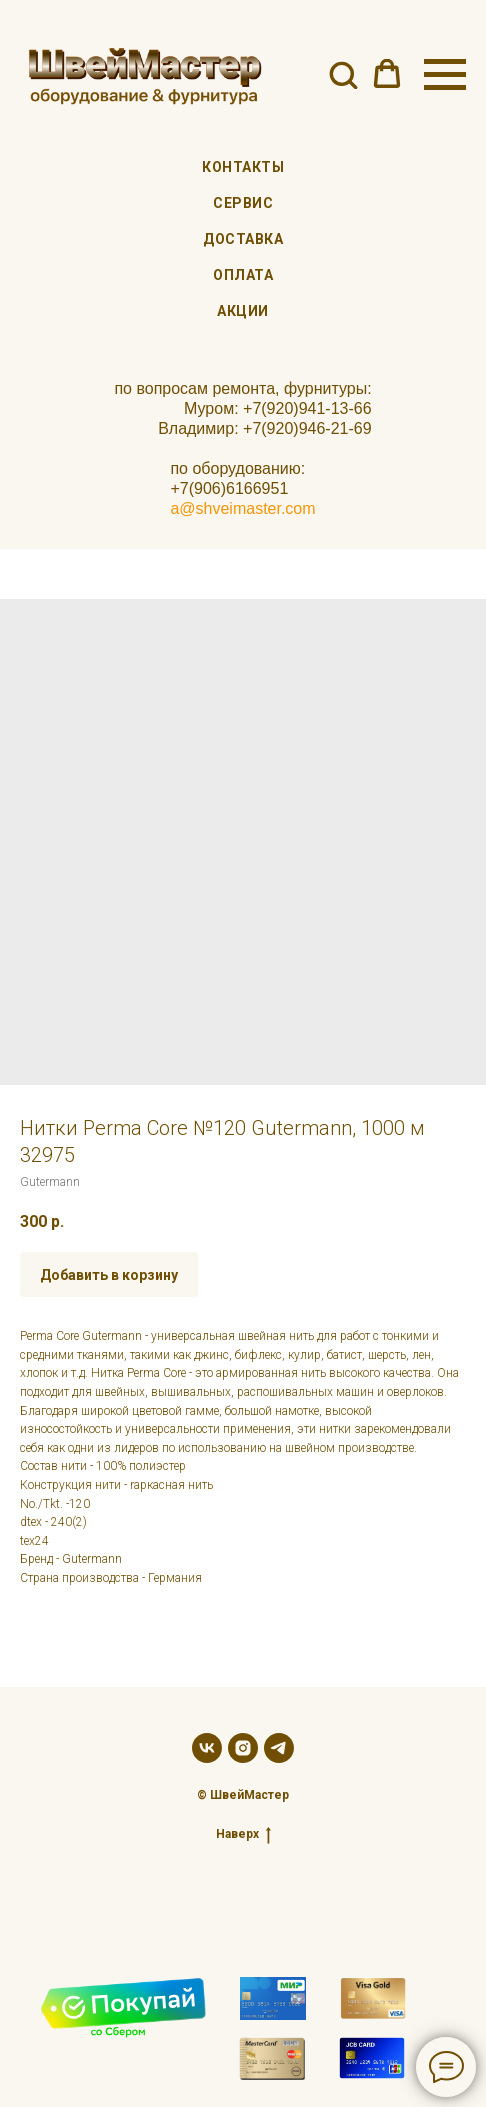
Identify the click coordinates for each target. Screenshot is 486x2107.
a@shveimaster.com (242, 508)
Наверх (243, 1834)
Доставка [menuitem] (243, 239)
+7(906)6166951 (229, 488)
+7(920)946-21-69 (307, 428)
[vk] (207, 1748)
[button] (343, 74)
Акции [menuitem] (243, 311)
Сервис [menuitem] (243, 203)
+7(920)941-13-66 (307, 408)
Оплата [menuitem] (243, 275)
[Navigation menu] (445, 75)
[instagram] (243, 1748)
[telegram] (279, 1748)
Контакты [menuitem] (243, 167)
